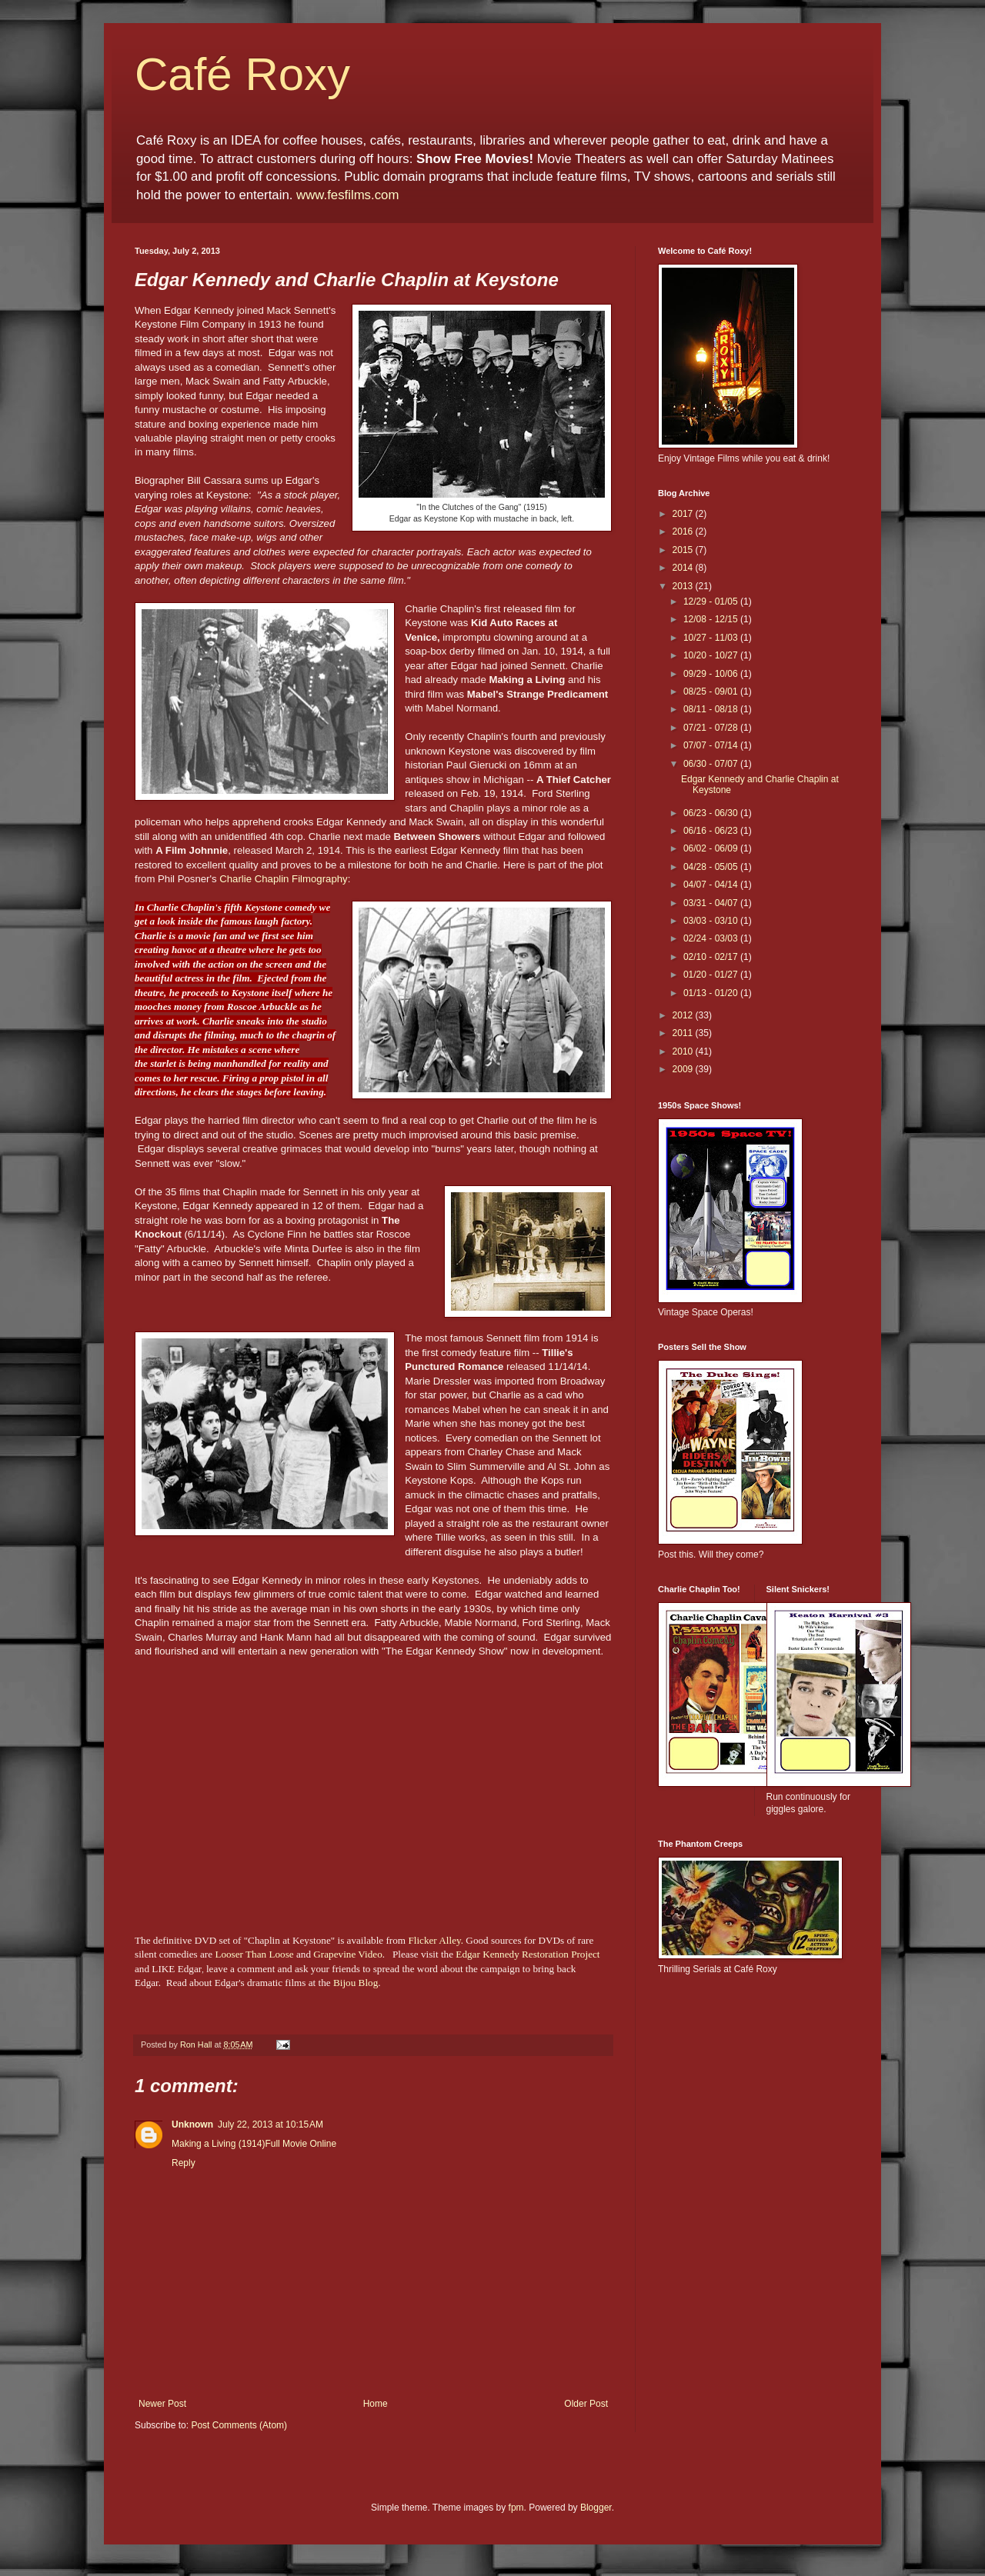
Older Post (586, 2403)
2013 (684, 586)
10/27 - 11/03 (711, 637)
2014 (684, 567)
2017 (684, 513)
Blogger (596, 2507)
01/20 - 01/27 (711, 974)
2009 (684, 1069)
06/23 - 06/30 (711, 813)
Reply (183, 2163)
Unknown (192, 2124)
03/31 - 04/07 (711, 903)
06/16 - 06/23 (711, 830)
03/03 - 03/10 (711, 920)
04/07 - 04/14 (711, 884)
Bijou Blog (355, 1982)
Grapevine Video (347, 1954)
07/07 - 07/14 (711, 745)
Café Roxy (242, 74)
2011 (684, 1033)
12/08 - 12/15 (711, 619)
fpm (516, 2507)
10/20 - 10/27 (711, 655)
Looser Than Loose (254, 1954)
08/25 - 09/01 (711, 691)
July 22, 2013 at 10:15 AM (270, 2124)
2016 (684, 531)
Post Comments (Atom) (239, 2425)
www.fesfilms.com (347, 195)
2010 (684, 1051)
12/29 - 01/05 (711, 601)
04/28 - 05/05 (711, 866)
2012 (684, 1015)
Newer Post (162, 2403)
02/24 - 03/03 (711, 938)
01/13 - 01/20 (711, 993)
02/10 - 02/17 (711, 956)
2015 (684, 550)
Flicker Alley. (435, 1940)
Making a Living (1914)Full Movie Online (254, 2143)
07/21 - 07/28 (711, 727)
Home (375, 2403)
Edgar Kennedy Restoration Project (527, 1954)
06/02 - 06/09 (711, 848)
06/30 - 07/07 (711, 763)
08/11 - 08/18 (711, 709)
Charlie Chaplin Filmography (283, 879)
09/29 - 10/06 (711, 673)
